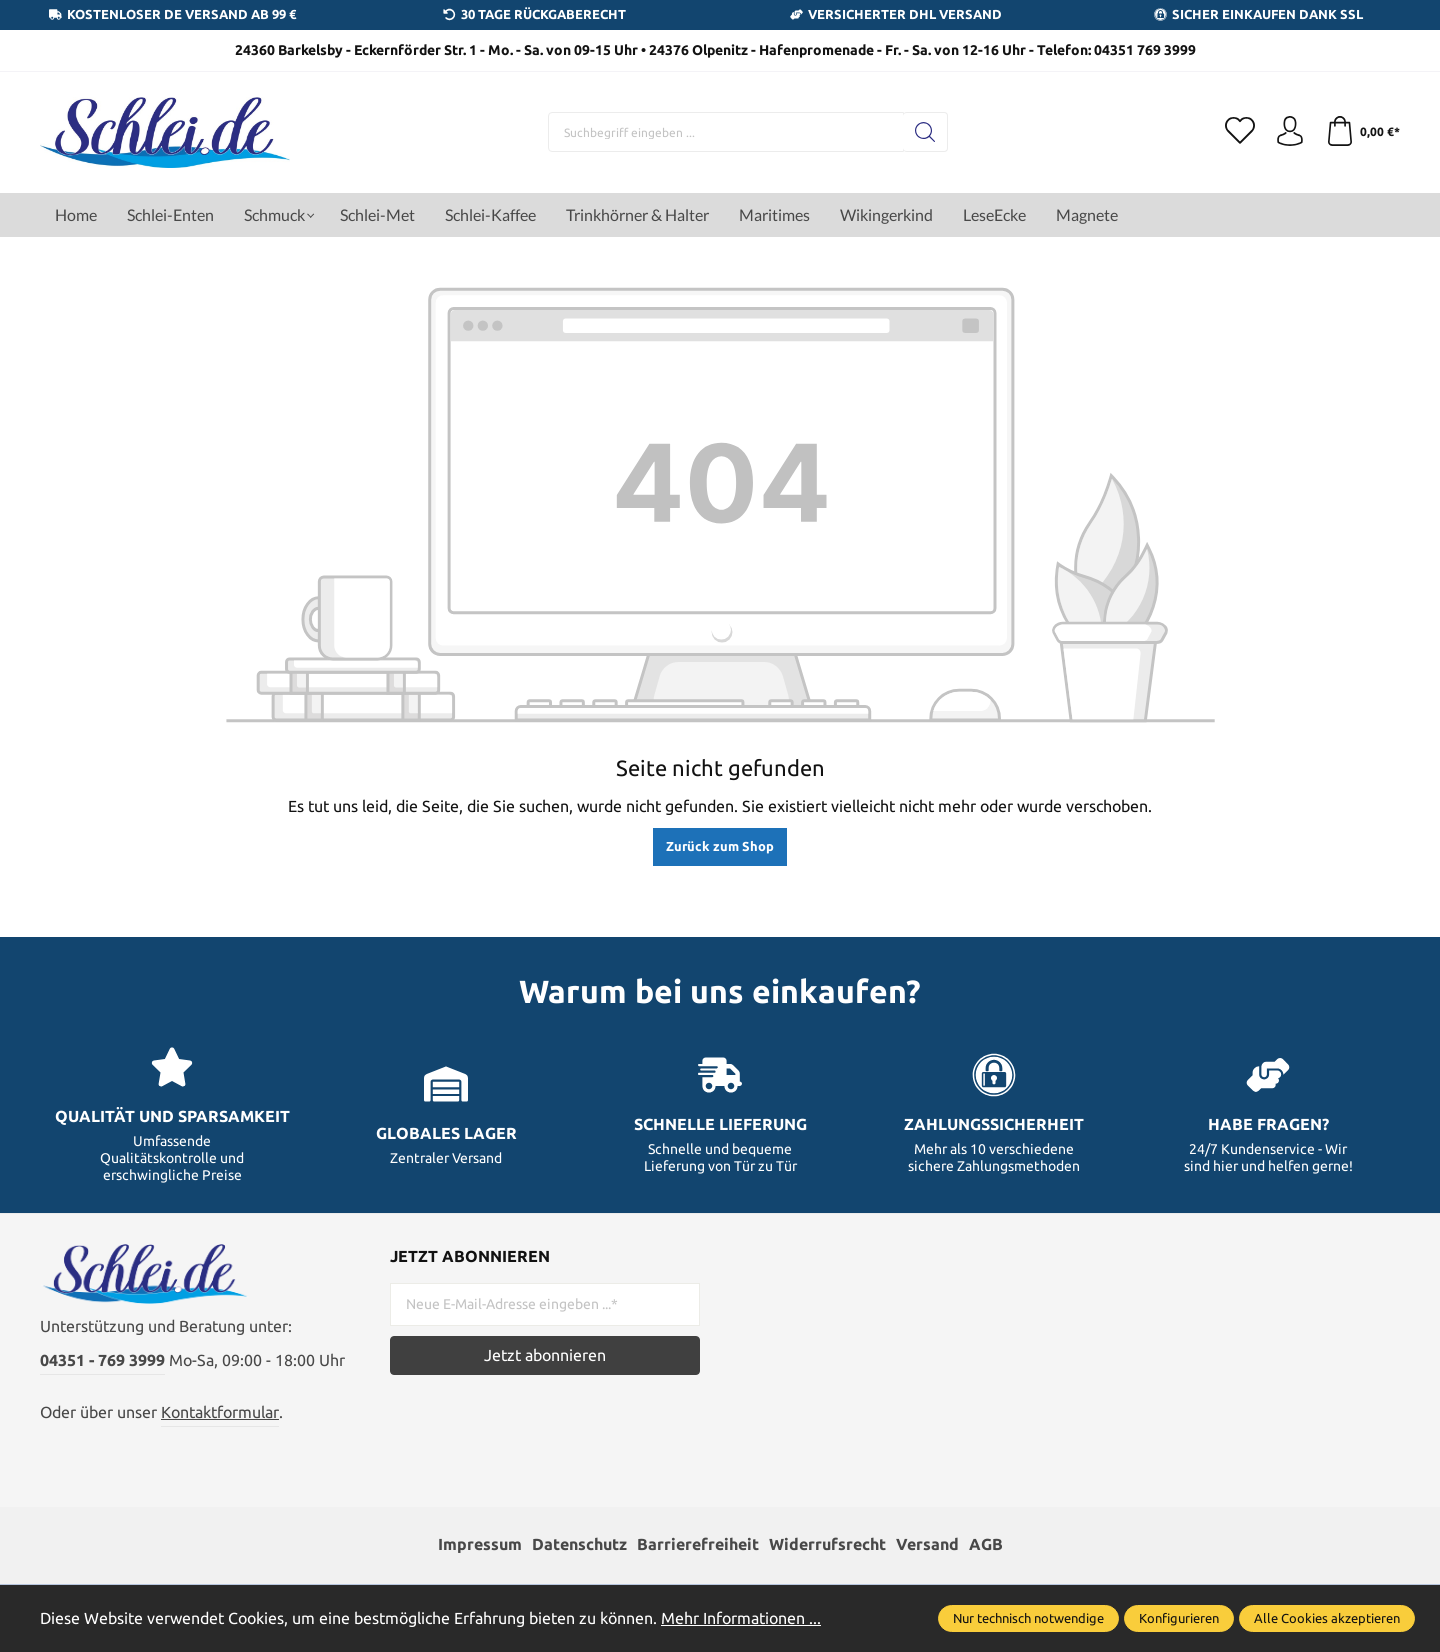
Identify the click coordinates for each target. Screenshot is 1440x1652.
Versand (927, 1544)
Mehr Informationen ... (741, 1618)
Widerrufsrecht (827, 1544)
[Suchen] (925, 132)
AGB (986, 1544)
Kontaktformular (220, 1412)
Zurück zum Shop (720, 846)
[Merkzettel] (1240, 132)
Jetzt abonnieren (545, 1355)
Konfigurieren (1179, 1618)
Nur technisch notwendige (1028, 1618)
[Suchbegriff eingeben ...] (726, 132)
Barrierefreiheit (698, 1544)
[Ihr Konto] (1290, 132)
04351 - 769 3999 (102, 1360)
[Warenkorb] (1362, 132)
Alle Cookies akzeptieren (1327, 1618)
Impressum (480, 1544)
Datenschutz (579, 1544)
